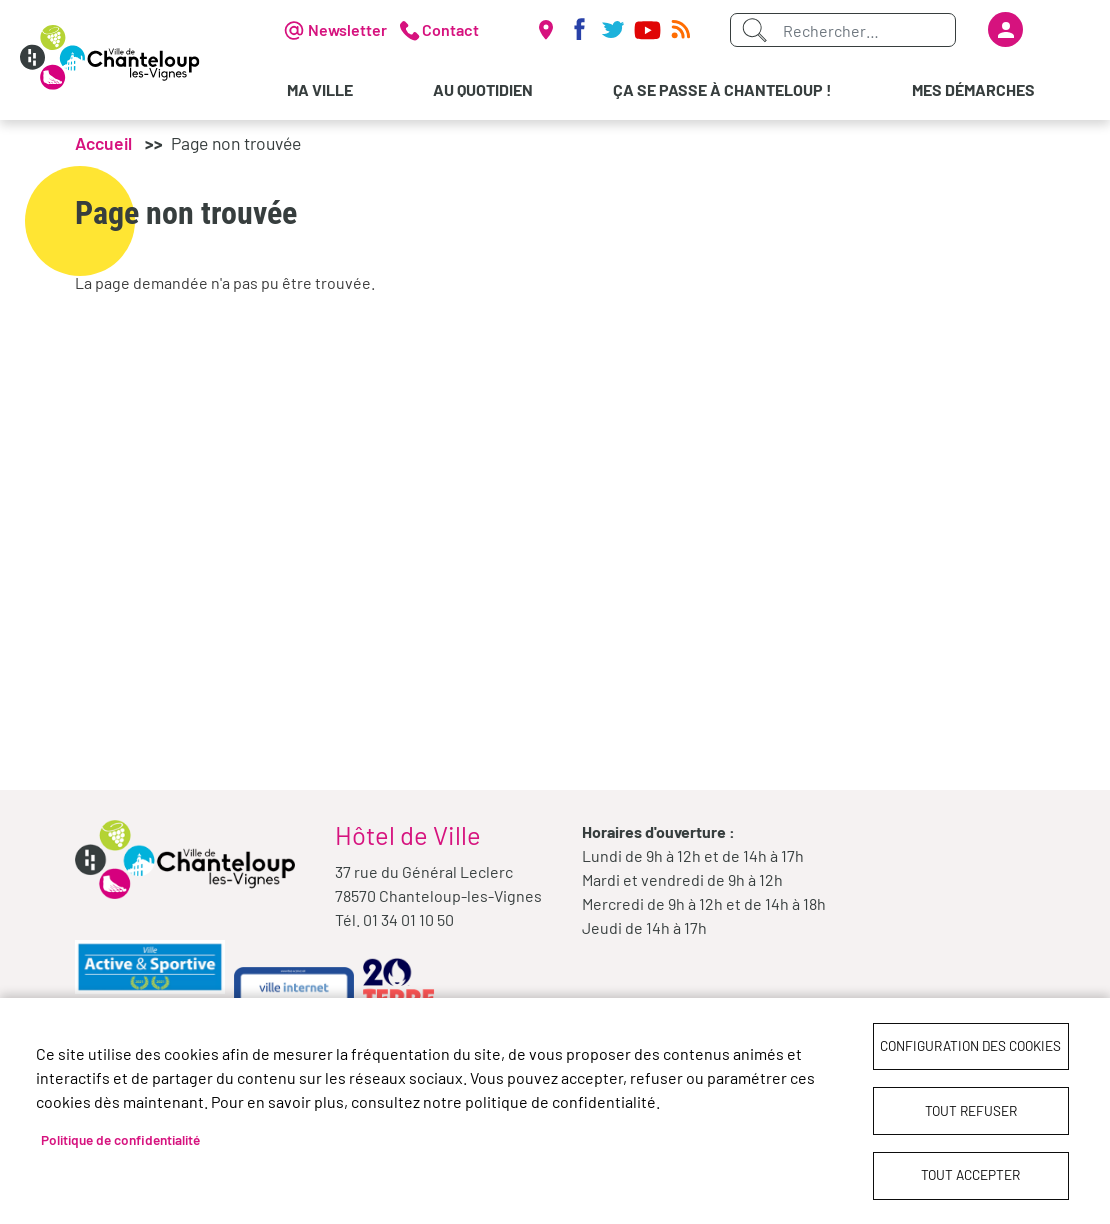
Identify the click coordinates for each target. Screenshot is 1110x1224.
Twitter (613, 30)
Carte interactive (545, 30)
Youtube (647, 30)
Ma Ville (320, 89)
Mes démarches (973, 89)
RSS (681, 30)
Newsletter (347, 29)
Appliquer (754, 30)
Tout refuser (971, 1109)
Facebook (579, 30)
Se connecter (1005, 29)
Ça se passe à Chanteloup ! (722, 89)
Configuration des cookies (970, 1044)
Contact (450, 29)
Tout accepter (970, 1174)
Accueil (103, 143)
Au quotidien (483, 89)
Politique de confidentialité (120, 1138)
